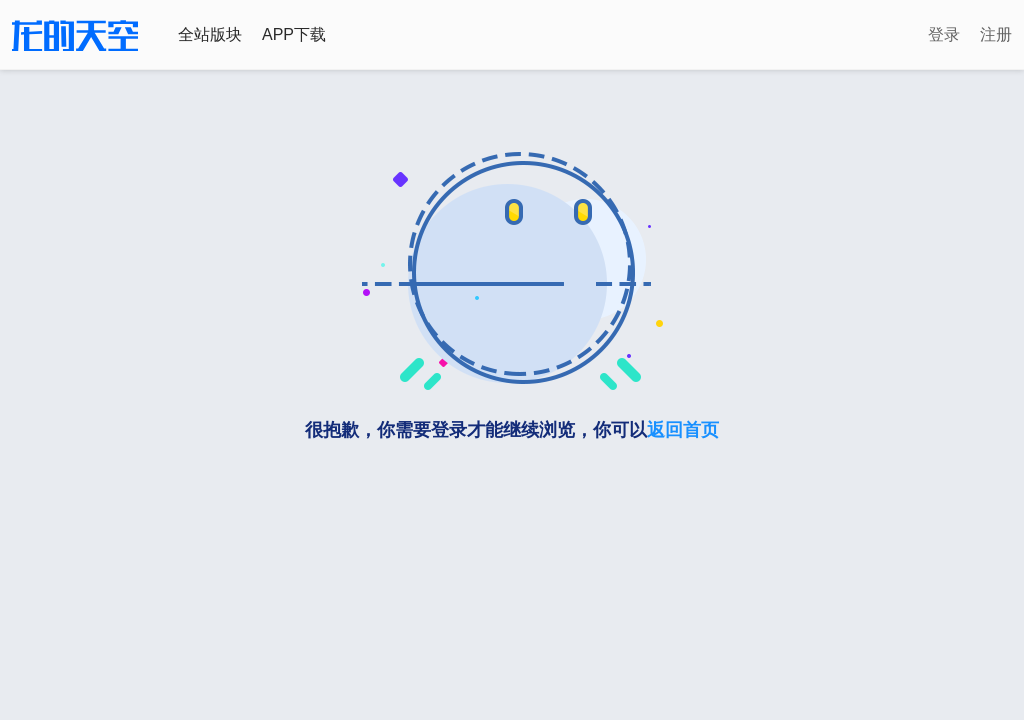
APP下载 (294, 35)
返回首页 (683, 430)
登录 (944, 34)
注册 (996, 34)
